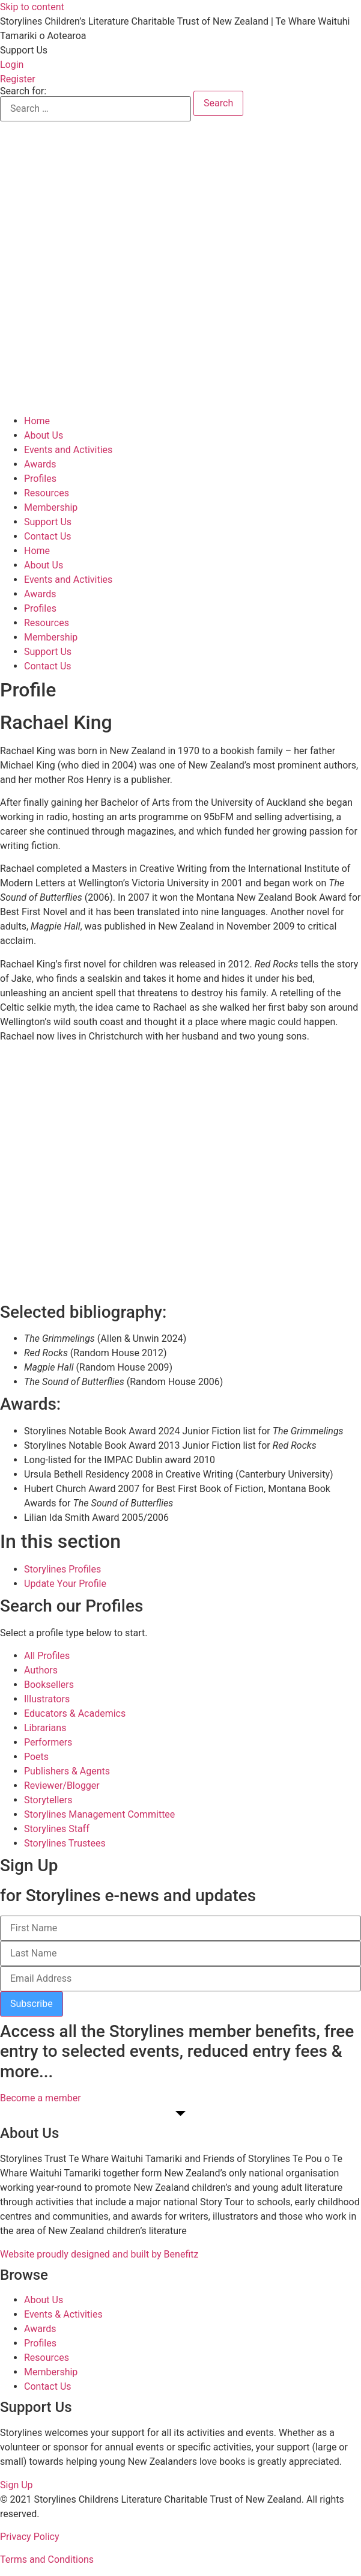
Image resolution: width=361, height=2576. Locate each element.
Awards (40, 464)
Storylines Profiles (62, 1569)
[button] (23, 50)
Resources (46, 493)
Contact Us (47, 536)
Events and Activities (68, 449)
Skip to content (32, 7)
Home (37, 421)
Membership (50, 507)
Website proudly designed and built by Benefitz (99, 2254)
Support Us (47, 522)
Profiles (40, 478)
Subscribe (31, 2003)
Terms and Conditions (47, 2559)
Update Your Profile (65, 1583)
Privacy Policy (29, 2536)
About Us (43, 435)
